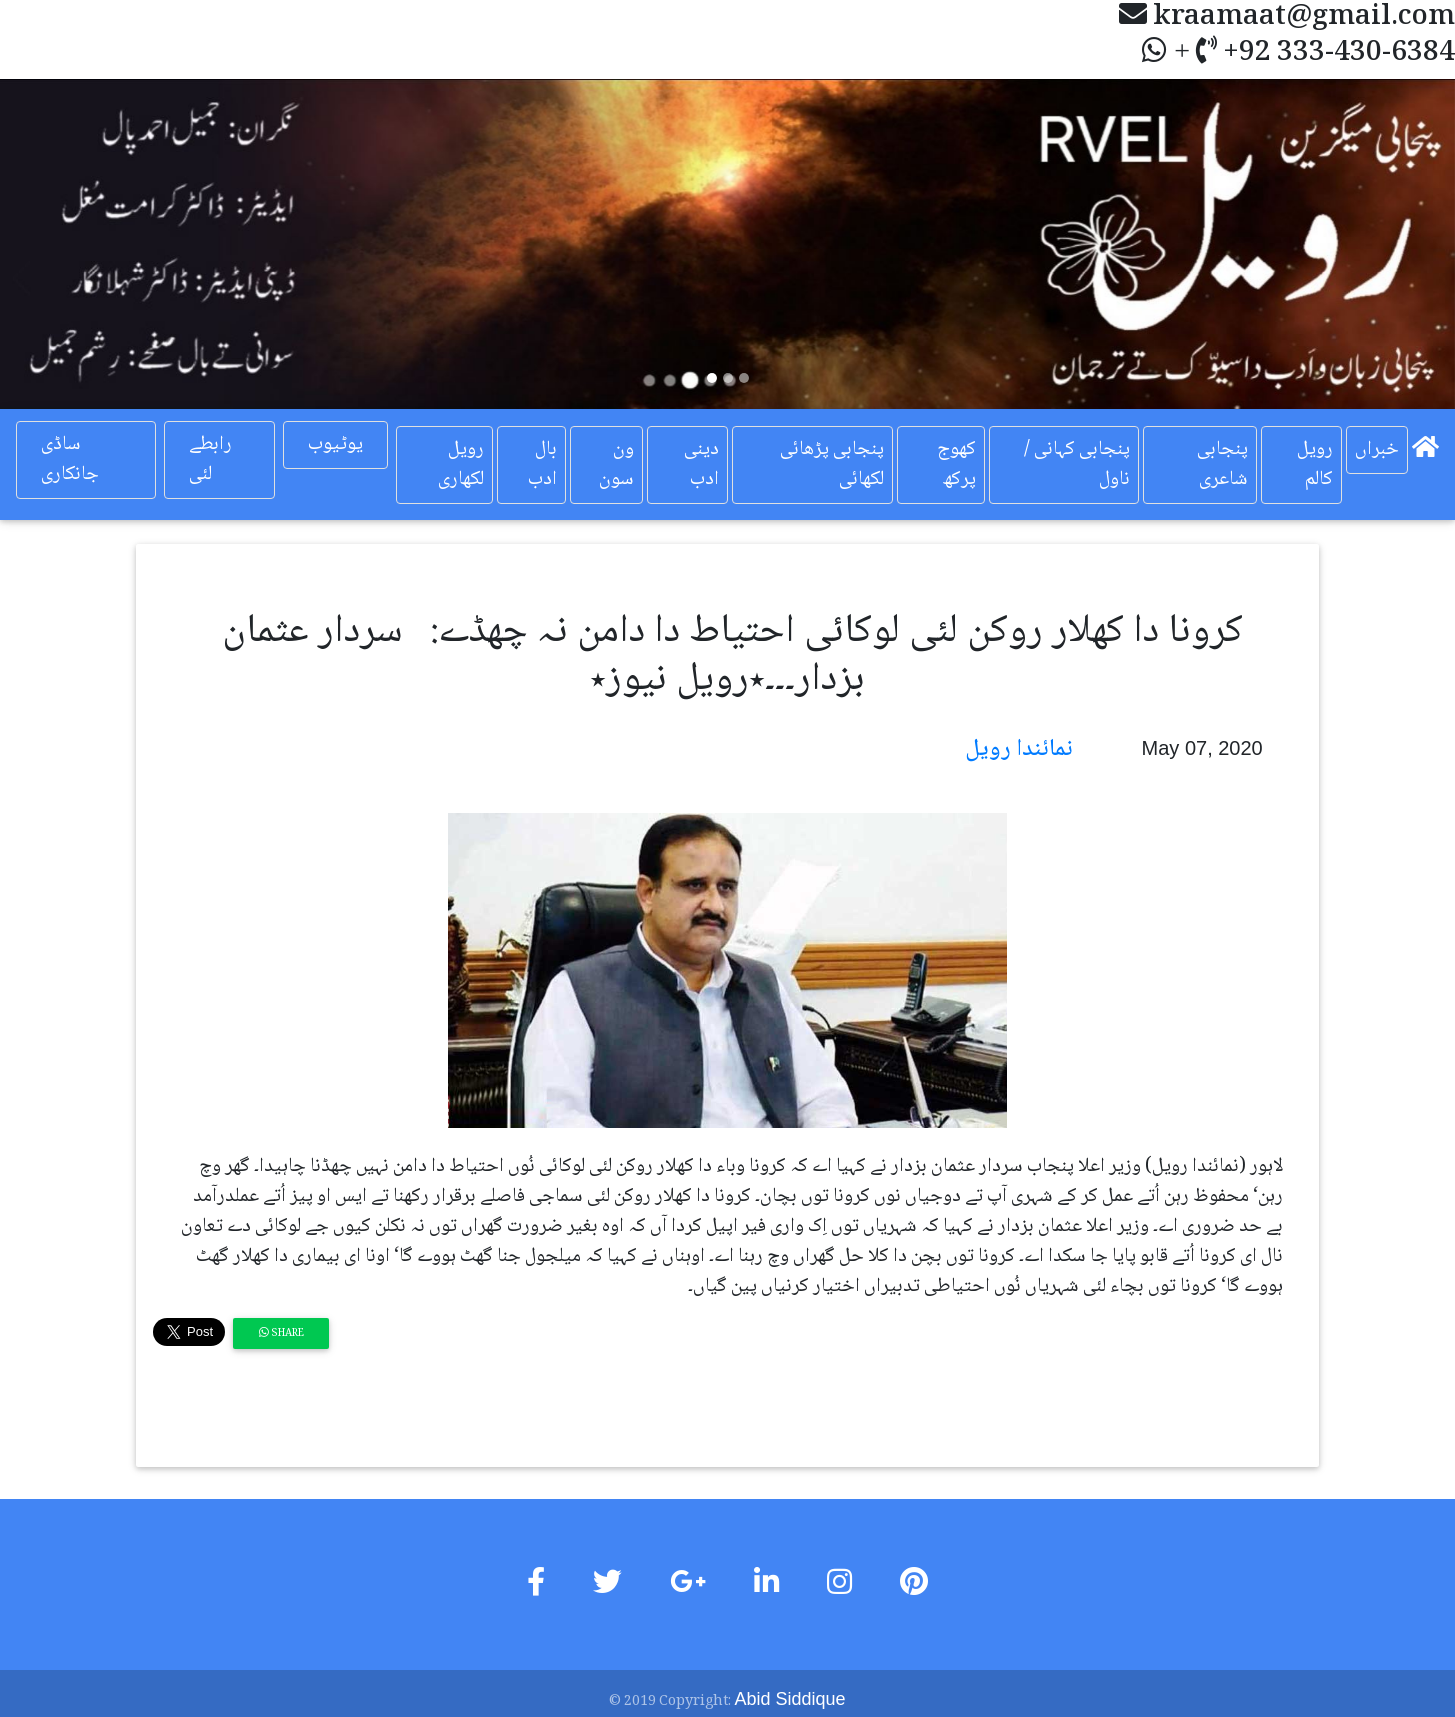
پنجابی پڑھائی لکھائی (832, 465)
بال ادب (542, 465)
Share (281, 1333)
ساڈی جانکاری (70, 460)
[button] (109, 244)
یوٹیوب (335, 445)
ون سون (616, 465)
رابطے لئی (210, 460)
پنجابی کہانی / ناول (1077, 465)
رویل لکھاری (461, 465)
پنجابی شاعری (1222, 465)
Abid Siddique (789, 1699)
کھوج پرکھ (956, 465)
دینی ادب (701, 465)
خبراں (1377, 450)
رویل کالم (1315, 465)
